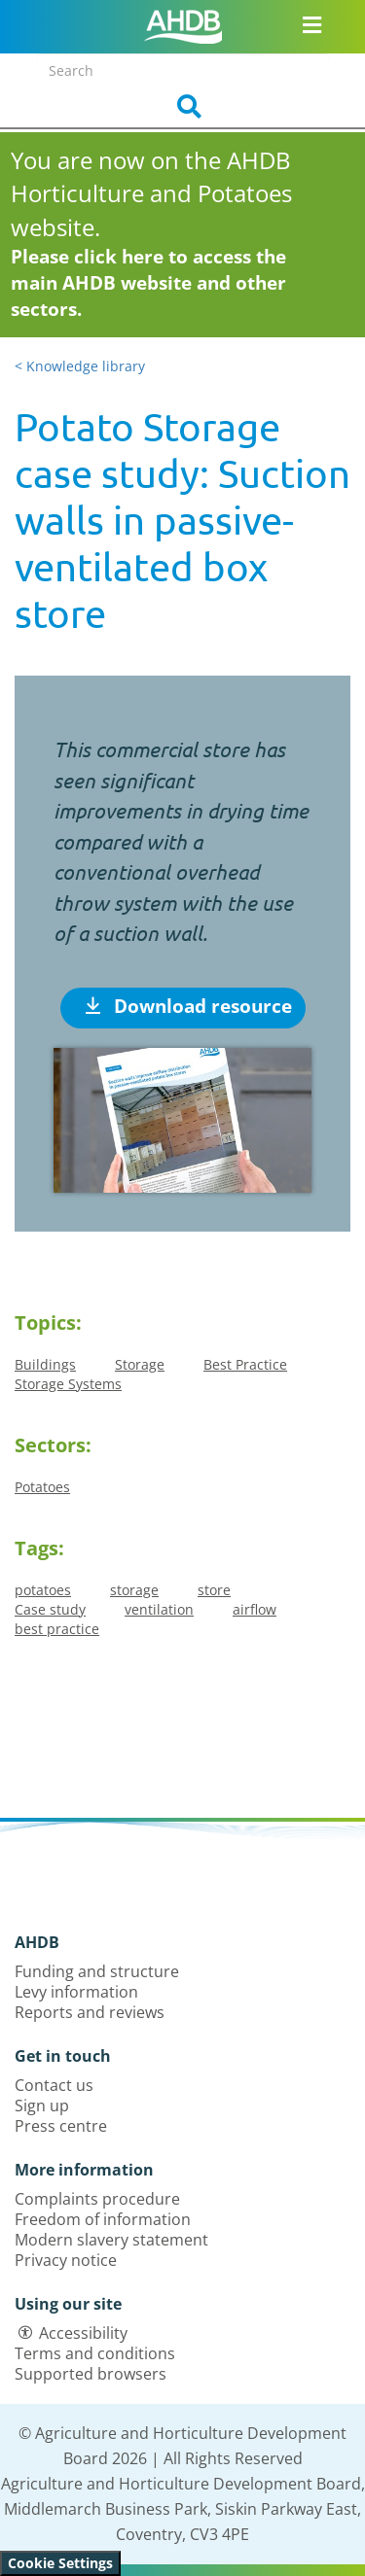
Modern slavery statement (111, 2239)
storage (134, 1590)
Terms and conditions (95, 2353)
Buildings (45, 1364)
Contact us (54, 2085)
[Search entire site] (183, 70)
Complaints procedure (97, 2199)
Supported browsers (90, 2374)
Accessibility (83, 2333)
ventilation (159, 1609)
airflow (254, 1609)
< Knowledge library (80, 366)
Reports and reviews (89, 2012)
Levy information (76, 1991)
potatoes (43, 1590)
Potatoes (42, 1487)
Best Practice (245, 1364)
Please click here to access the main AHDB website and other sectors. (148, 283)
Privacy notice (66, 2260)
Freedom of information (103, 2219)
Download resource (189, 1006)
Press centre (61, 2126)
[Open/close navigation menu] (312, 24)
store (214, 1590)
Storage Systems (68, 1384)
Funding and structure (97, 1971)
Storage (139, 1364)
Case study (50, 1609)
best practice (57, 1628)
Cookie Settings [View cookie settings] (60, 2563)
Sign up (42, 2105)
